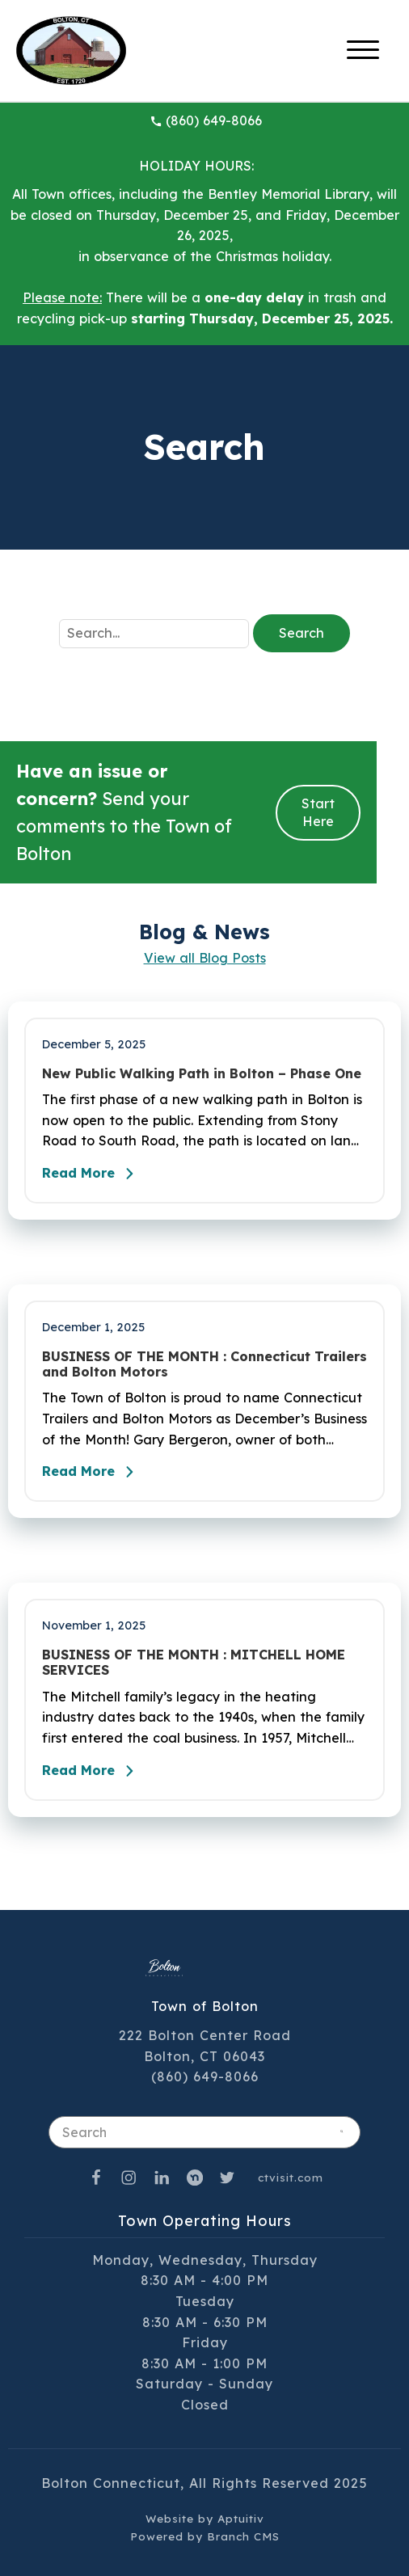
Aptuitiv (240, 2518)
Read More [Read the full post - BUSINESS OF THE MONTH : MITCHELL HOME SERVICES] (91, 1771)
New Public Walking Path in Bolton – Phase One (201, 1073)
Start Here (318, 812)
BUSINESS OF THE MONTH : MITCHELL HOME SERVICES (193, 1662)
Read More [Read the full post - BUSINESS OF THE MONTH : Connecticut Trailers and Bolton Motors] (91, 1472)
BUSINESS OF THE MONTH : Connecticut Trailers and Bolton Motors (204, 1364)
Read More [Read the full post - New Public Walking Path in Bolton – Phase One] (91, 1174)
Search (301, 633)
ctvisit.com (290, 2177)
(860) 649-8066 (205, 120)
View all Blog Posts (205, 958)
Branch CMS (243, 2536)
